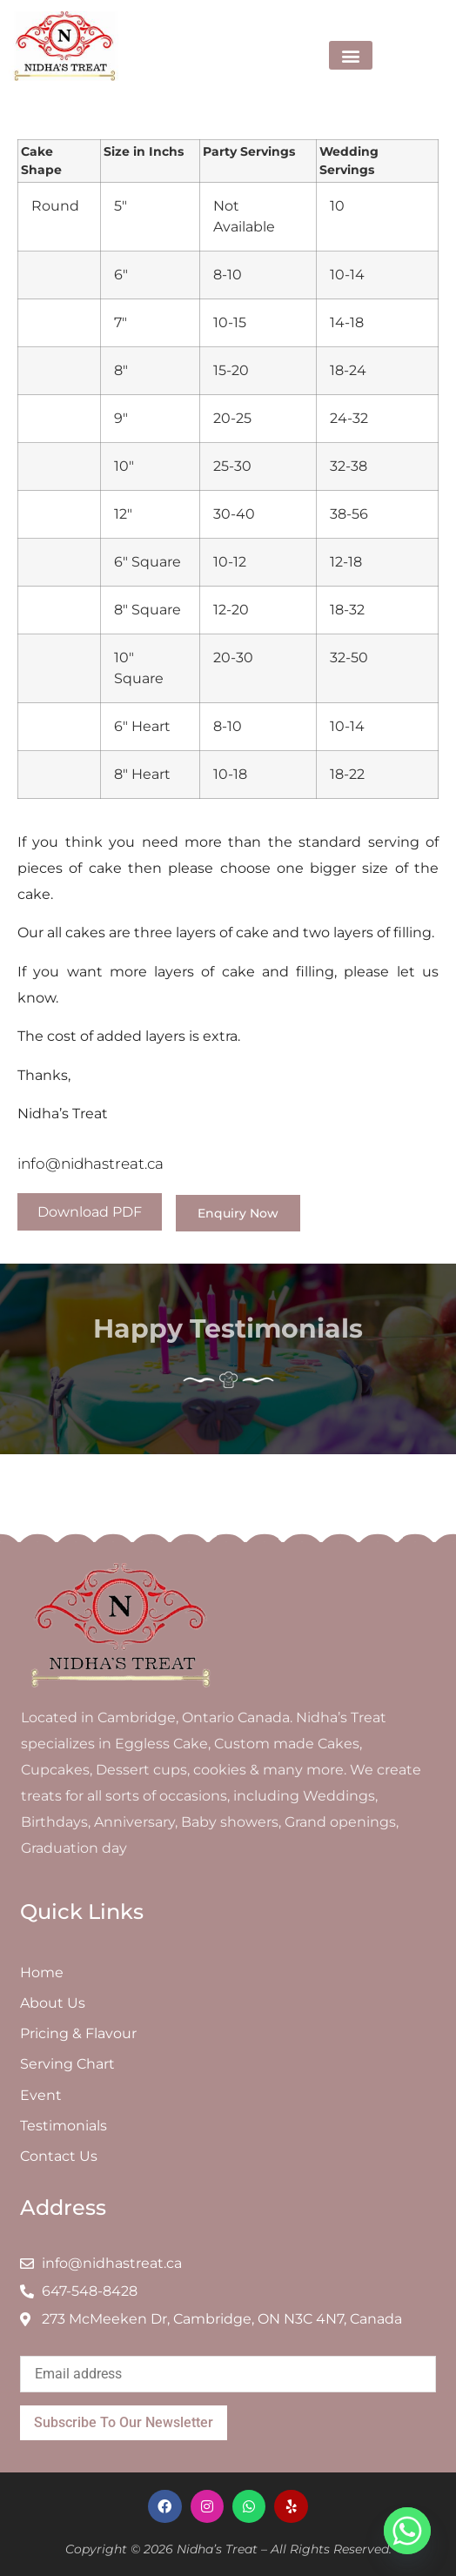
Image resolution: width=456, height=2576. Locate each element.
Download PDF (89, 1212)
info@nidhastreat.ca (90, 1163)
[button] (350, 55)
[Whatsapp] (407, 2530)
